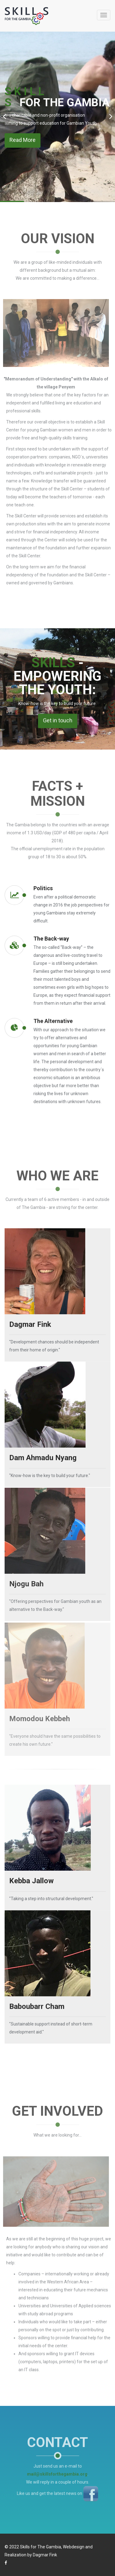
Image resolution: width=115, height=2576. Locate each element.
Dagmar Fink (45, 2554)
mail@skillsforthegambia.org (57, 2469)
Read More (23, 140)
